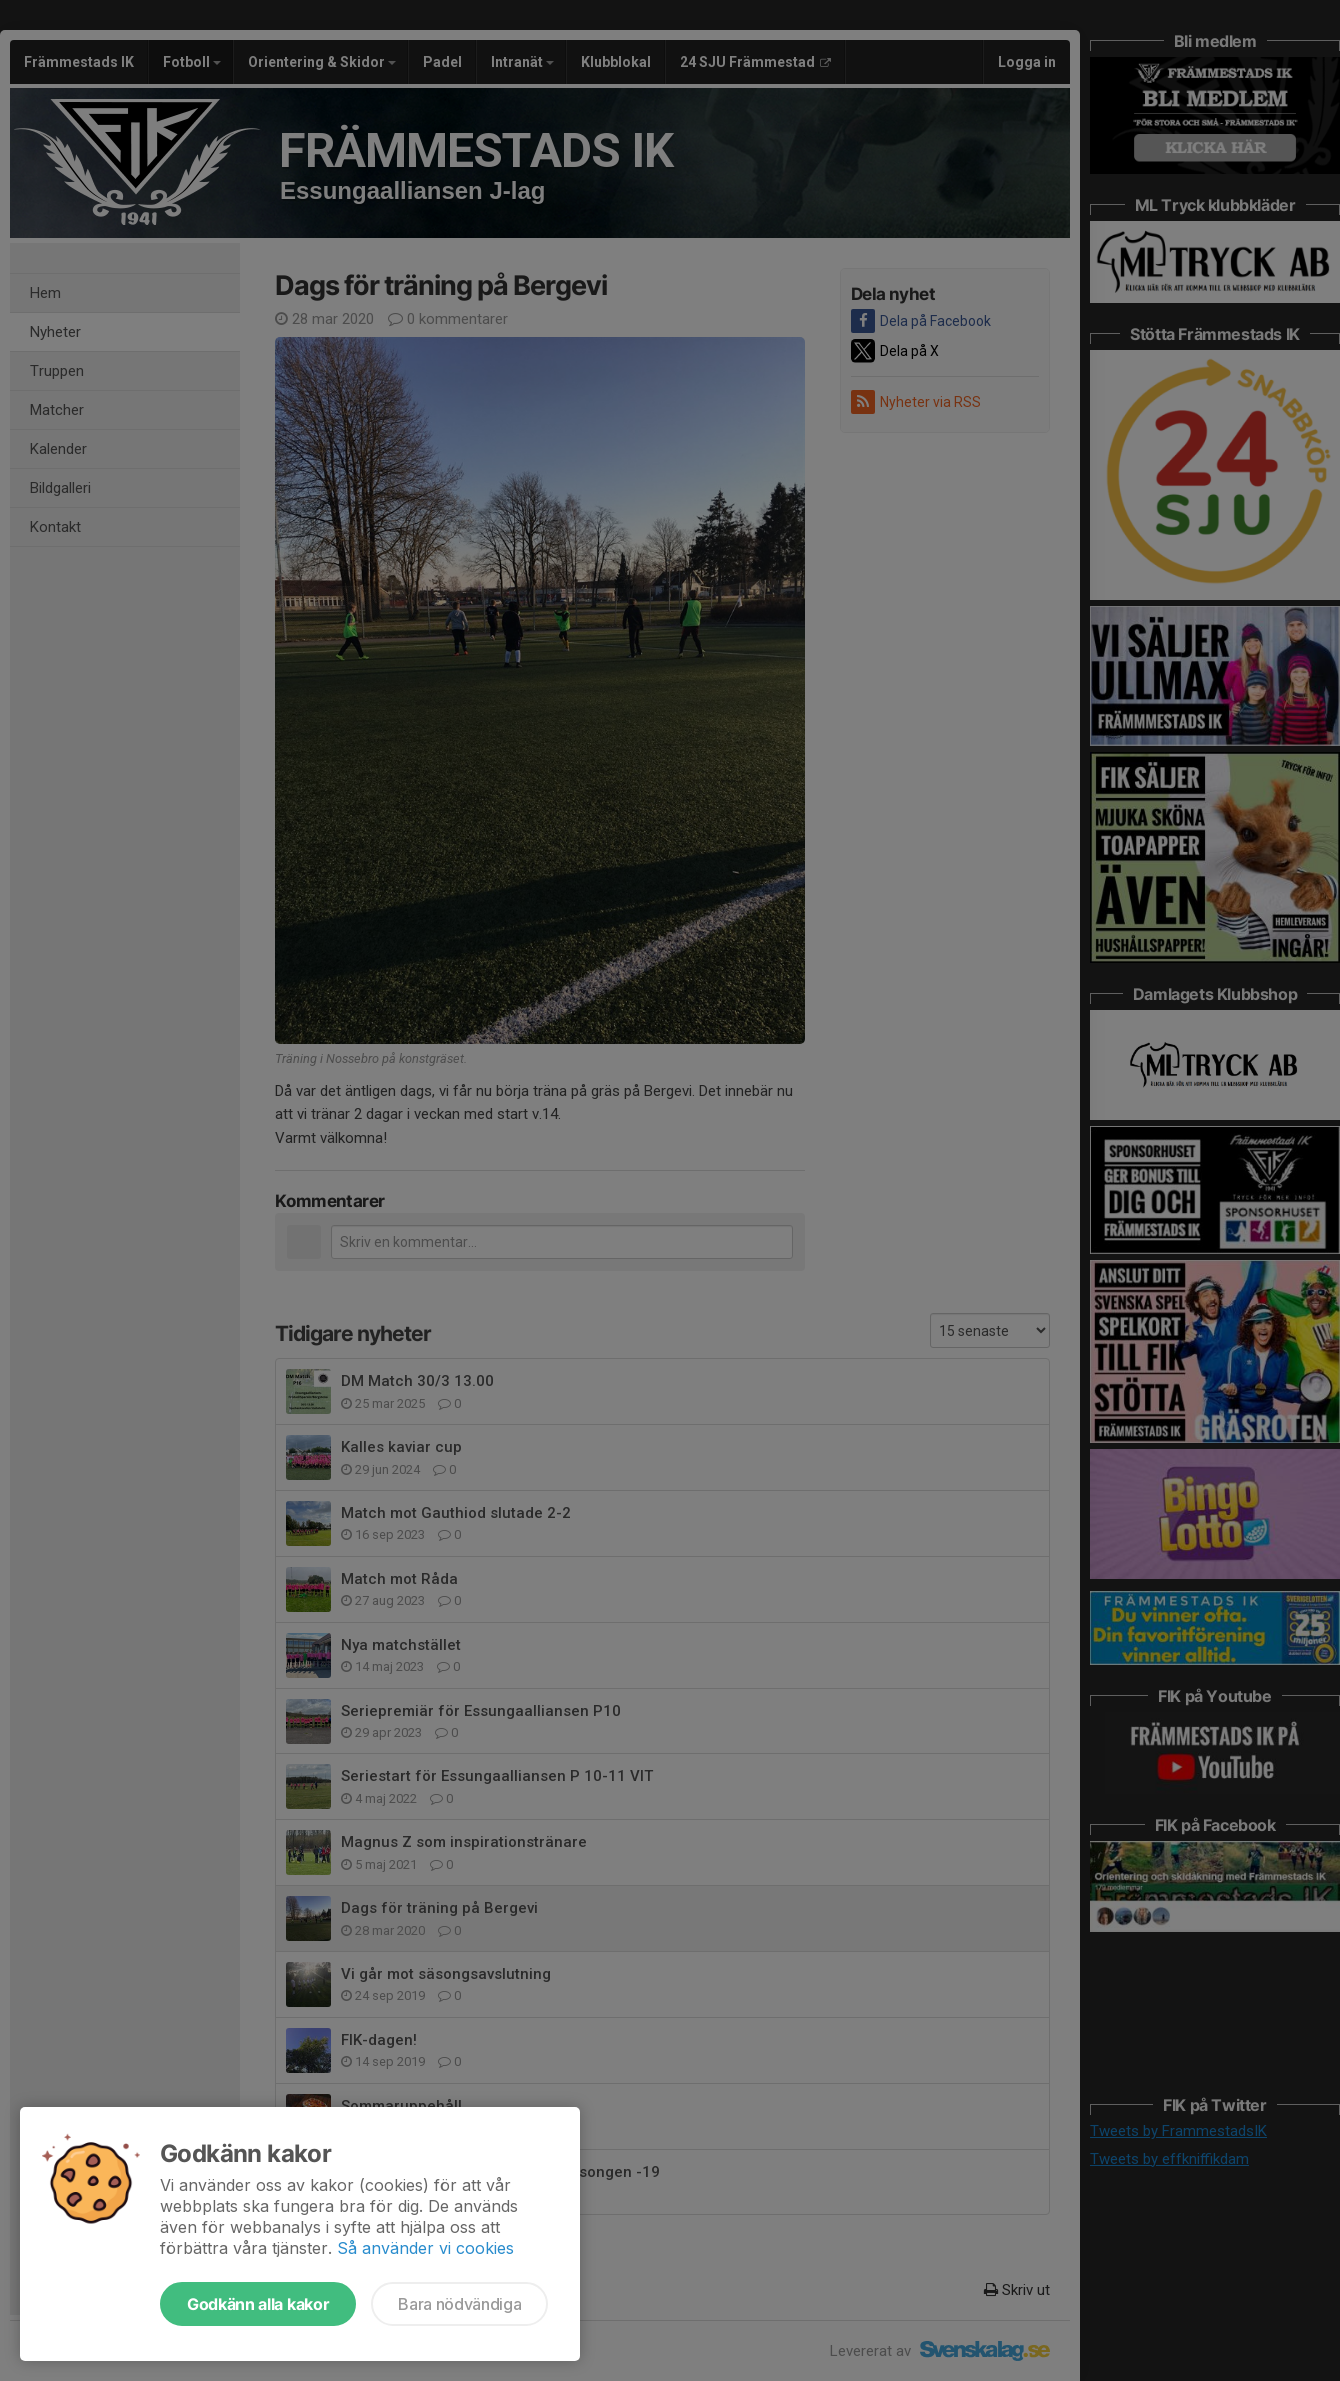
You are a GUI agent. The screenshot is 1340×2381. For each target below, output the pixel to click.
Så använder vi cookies (425, 2248)
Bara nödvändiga (459, 2304)
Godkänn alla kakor (258, 2304)
